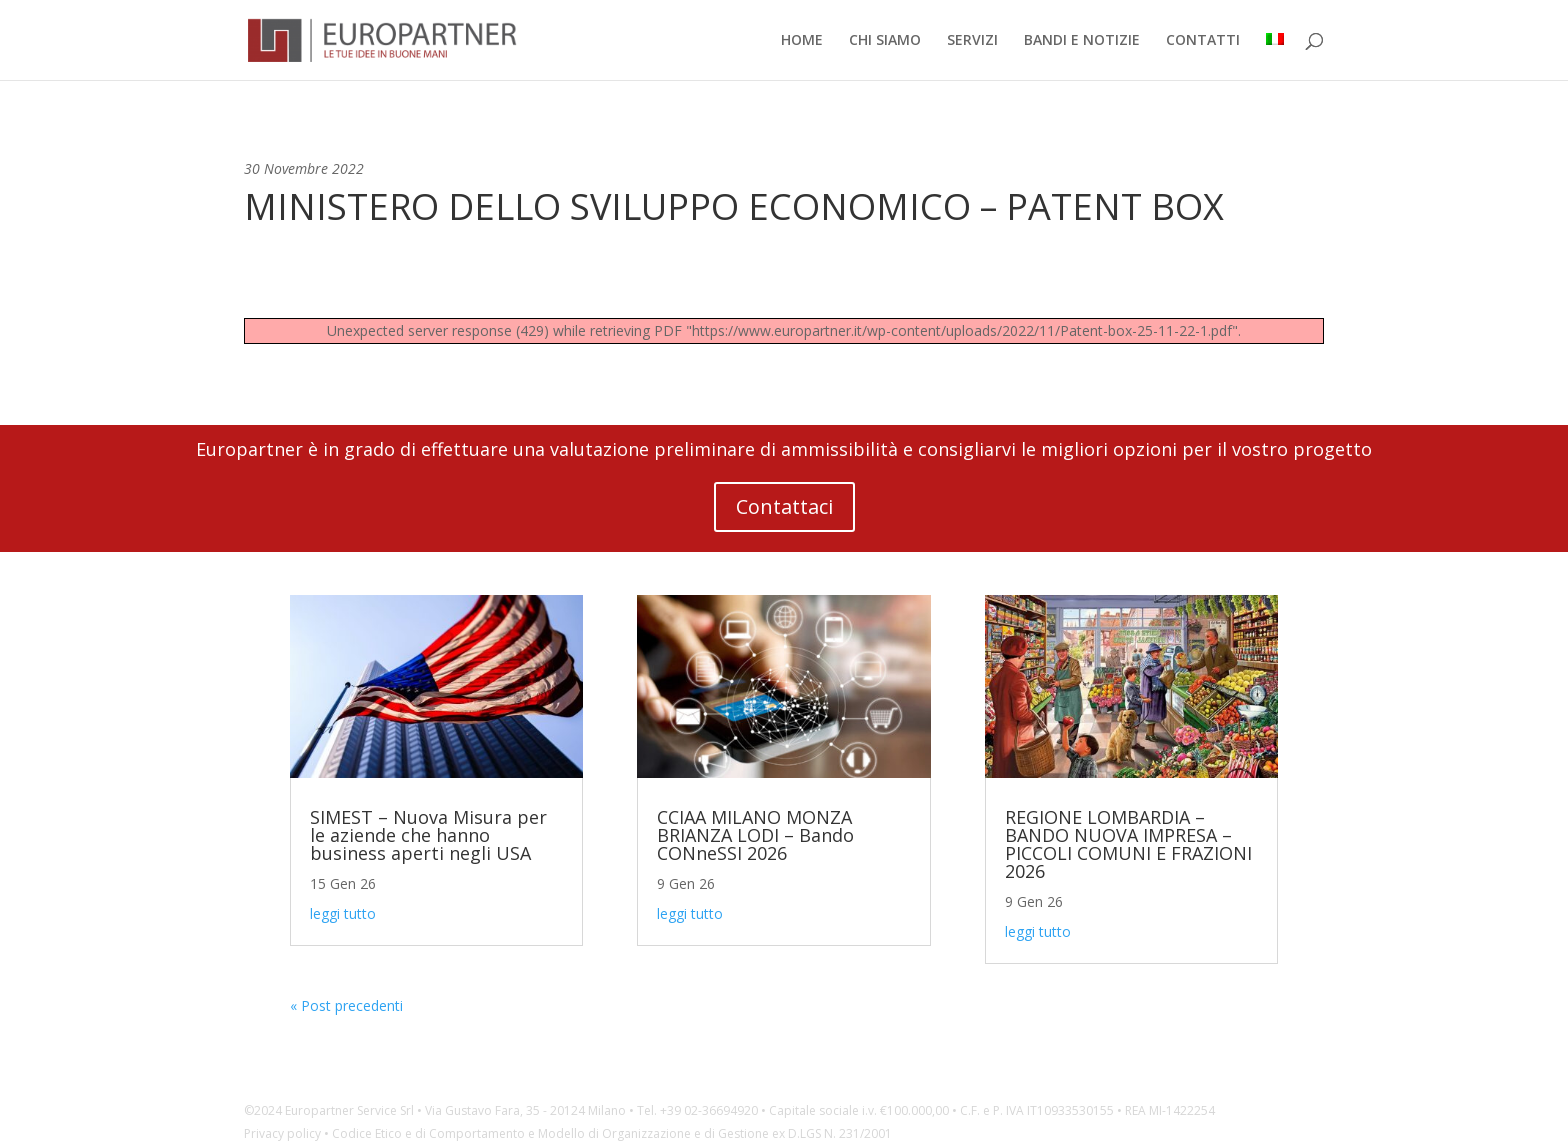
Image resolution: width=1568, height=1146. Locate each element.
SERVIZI (972, 41)
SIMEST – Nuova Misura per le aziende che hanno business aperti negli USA (428, 835)
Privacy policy (282, 1133)
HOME (802, 41)
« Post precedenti (346, 1005)
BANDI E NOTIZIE (1082, 41)
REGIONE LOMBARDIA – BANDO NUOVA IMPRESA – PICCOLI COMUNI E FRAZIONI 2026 (1128, 844)
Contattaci (784, 506)
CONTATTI (1203, 41)
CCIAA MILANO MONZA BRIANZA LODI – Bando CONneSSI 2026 (755, 835)
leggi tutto (343, 913)
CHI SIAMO (885, 41)
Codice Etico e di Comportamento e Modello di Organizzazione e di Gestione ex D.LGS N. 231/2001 (612, 1133)
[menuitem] (1275, 56)
